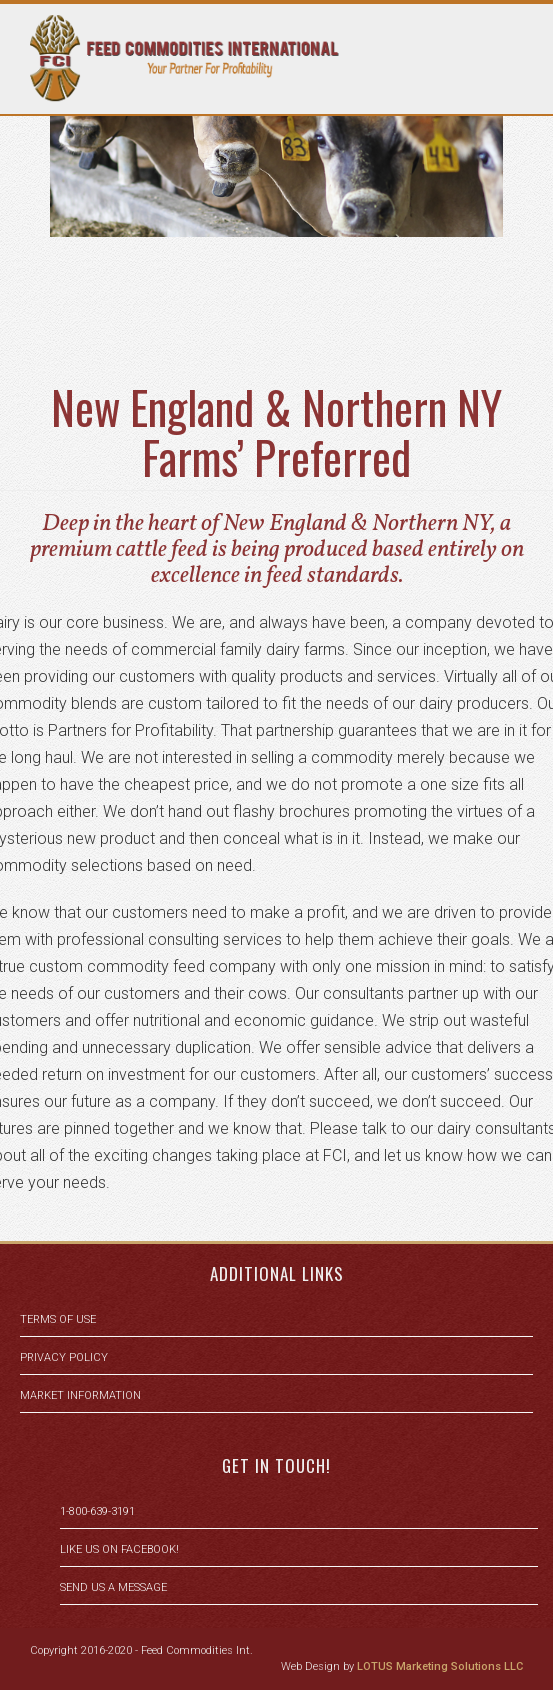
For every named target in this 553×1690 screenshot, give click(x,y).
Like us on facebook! (119, 1549)
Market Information (80, 1395)
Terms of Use (58, 1319)
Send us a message (113, 1587)
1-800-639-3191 (97, 1511)
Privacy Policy (64, 1357)
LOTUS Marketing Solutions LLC (440, 1666)
